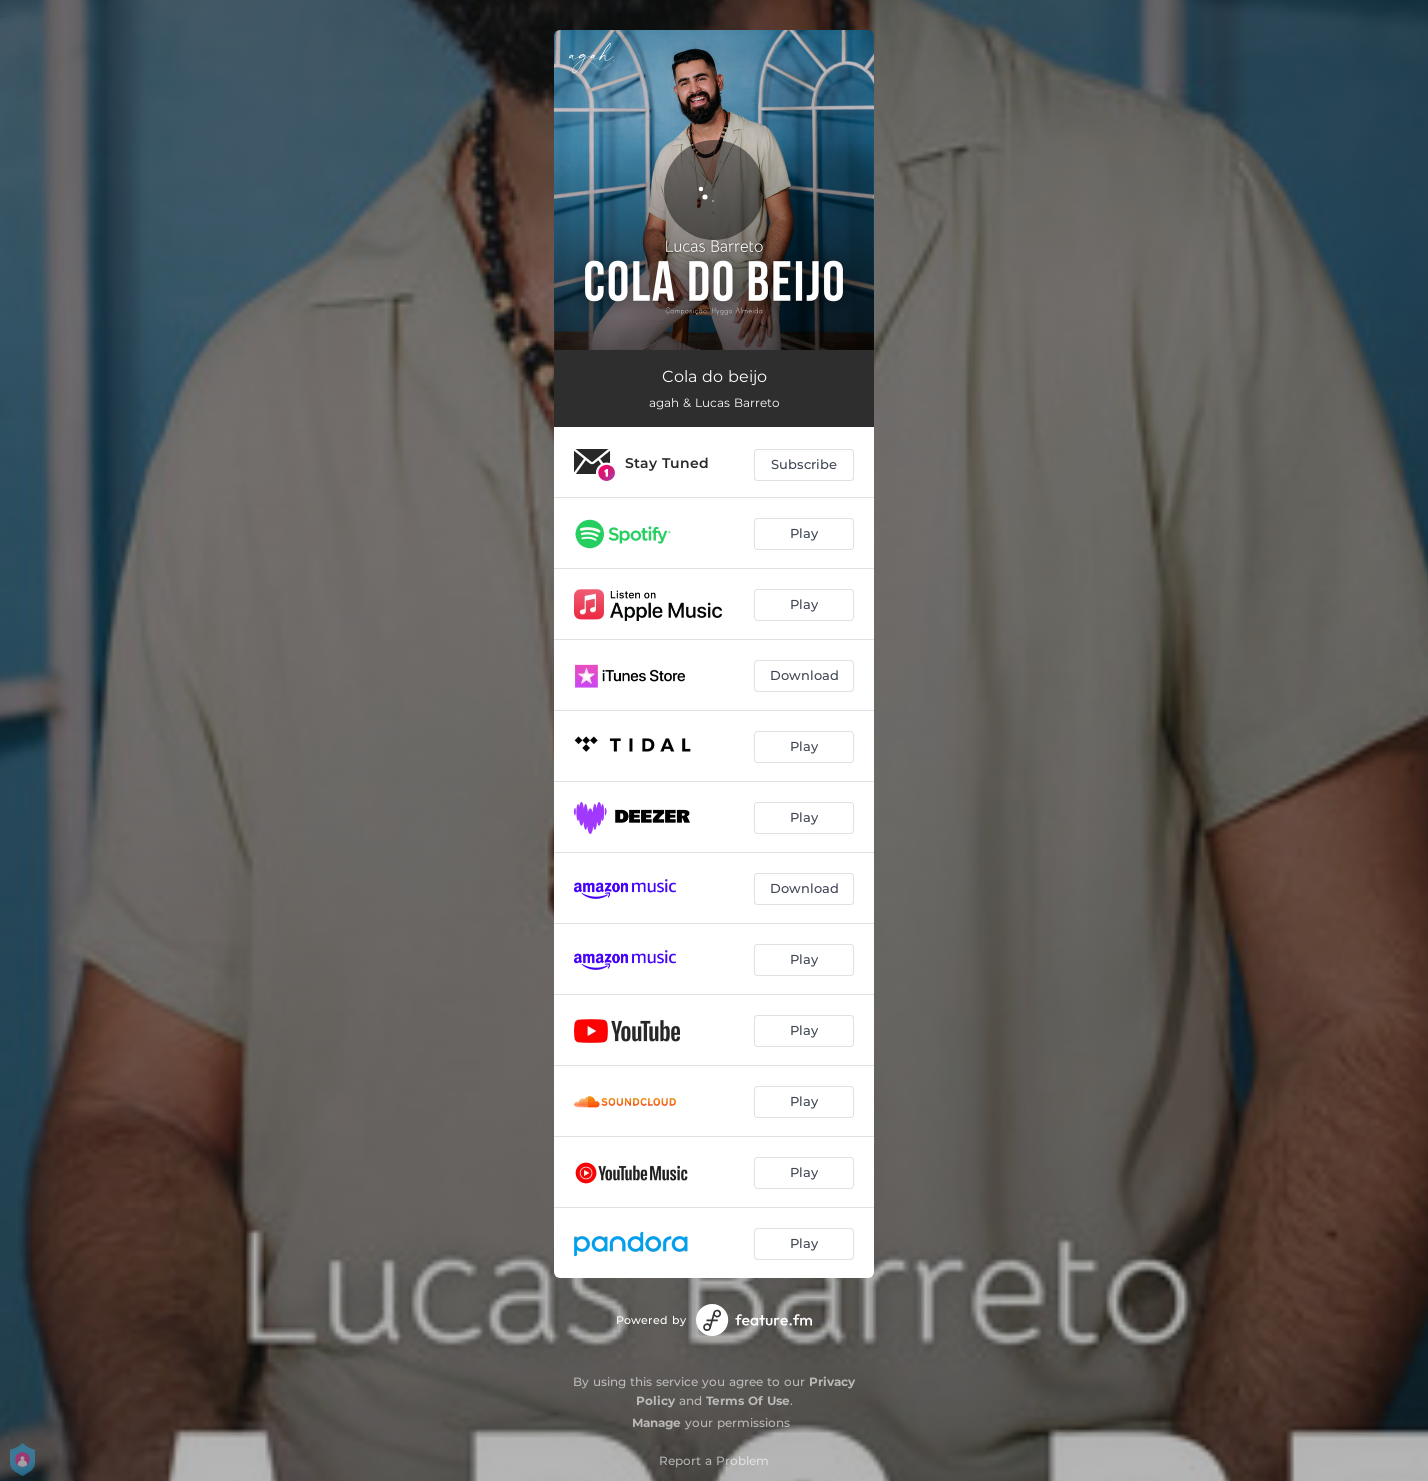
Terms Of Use (748, 1400)
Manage (656, 1422)
